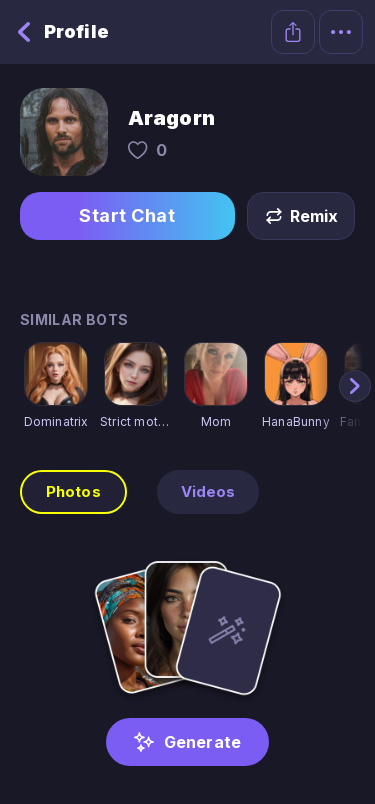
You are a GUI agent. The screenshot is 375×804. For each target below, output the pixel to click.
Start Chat (127, 216)
